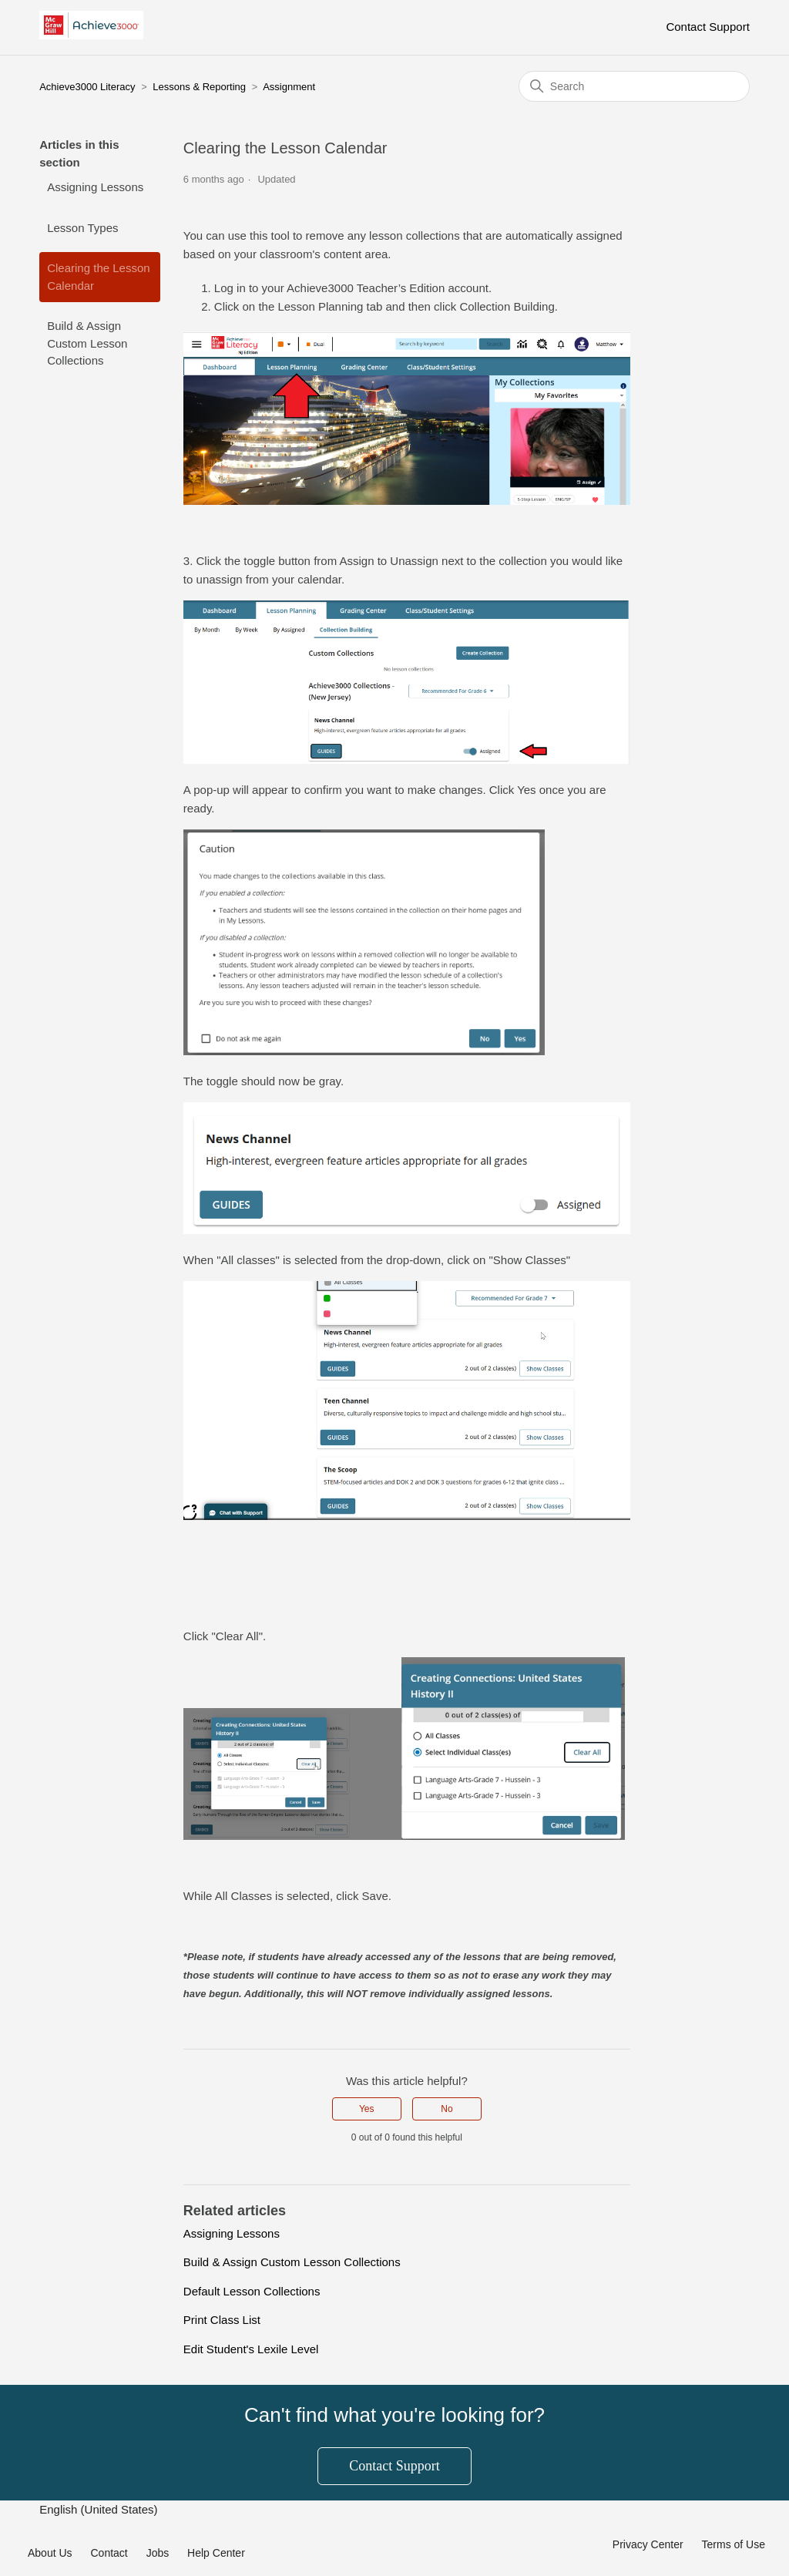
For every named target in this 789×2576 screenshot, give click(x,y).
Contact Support (707, 26)
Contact (108, 2553)
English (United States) (100, 2509)
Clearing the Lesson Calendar (98, 276)
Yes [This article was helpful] (366, 2109)
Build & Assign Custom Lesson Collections (87, 343)
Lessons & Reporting (199, 86)
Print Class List (221, 2319)
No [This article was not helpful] (446, 2109)
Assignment (289, 86)
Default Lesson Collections (252, 2291)
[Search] (634, 86)
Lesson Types (82, 227)
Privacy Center (648, 2544)
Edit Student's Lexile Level (250, 2349)
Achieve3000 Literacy (87, 86)
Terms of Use (733, 2544)
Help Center (216, 2553)
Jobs (158, 2553)
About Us (50, 2553)
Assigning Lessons (95, 186)
